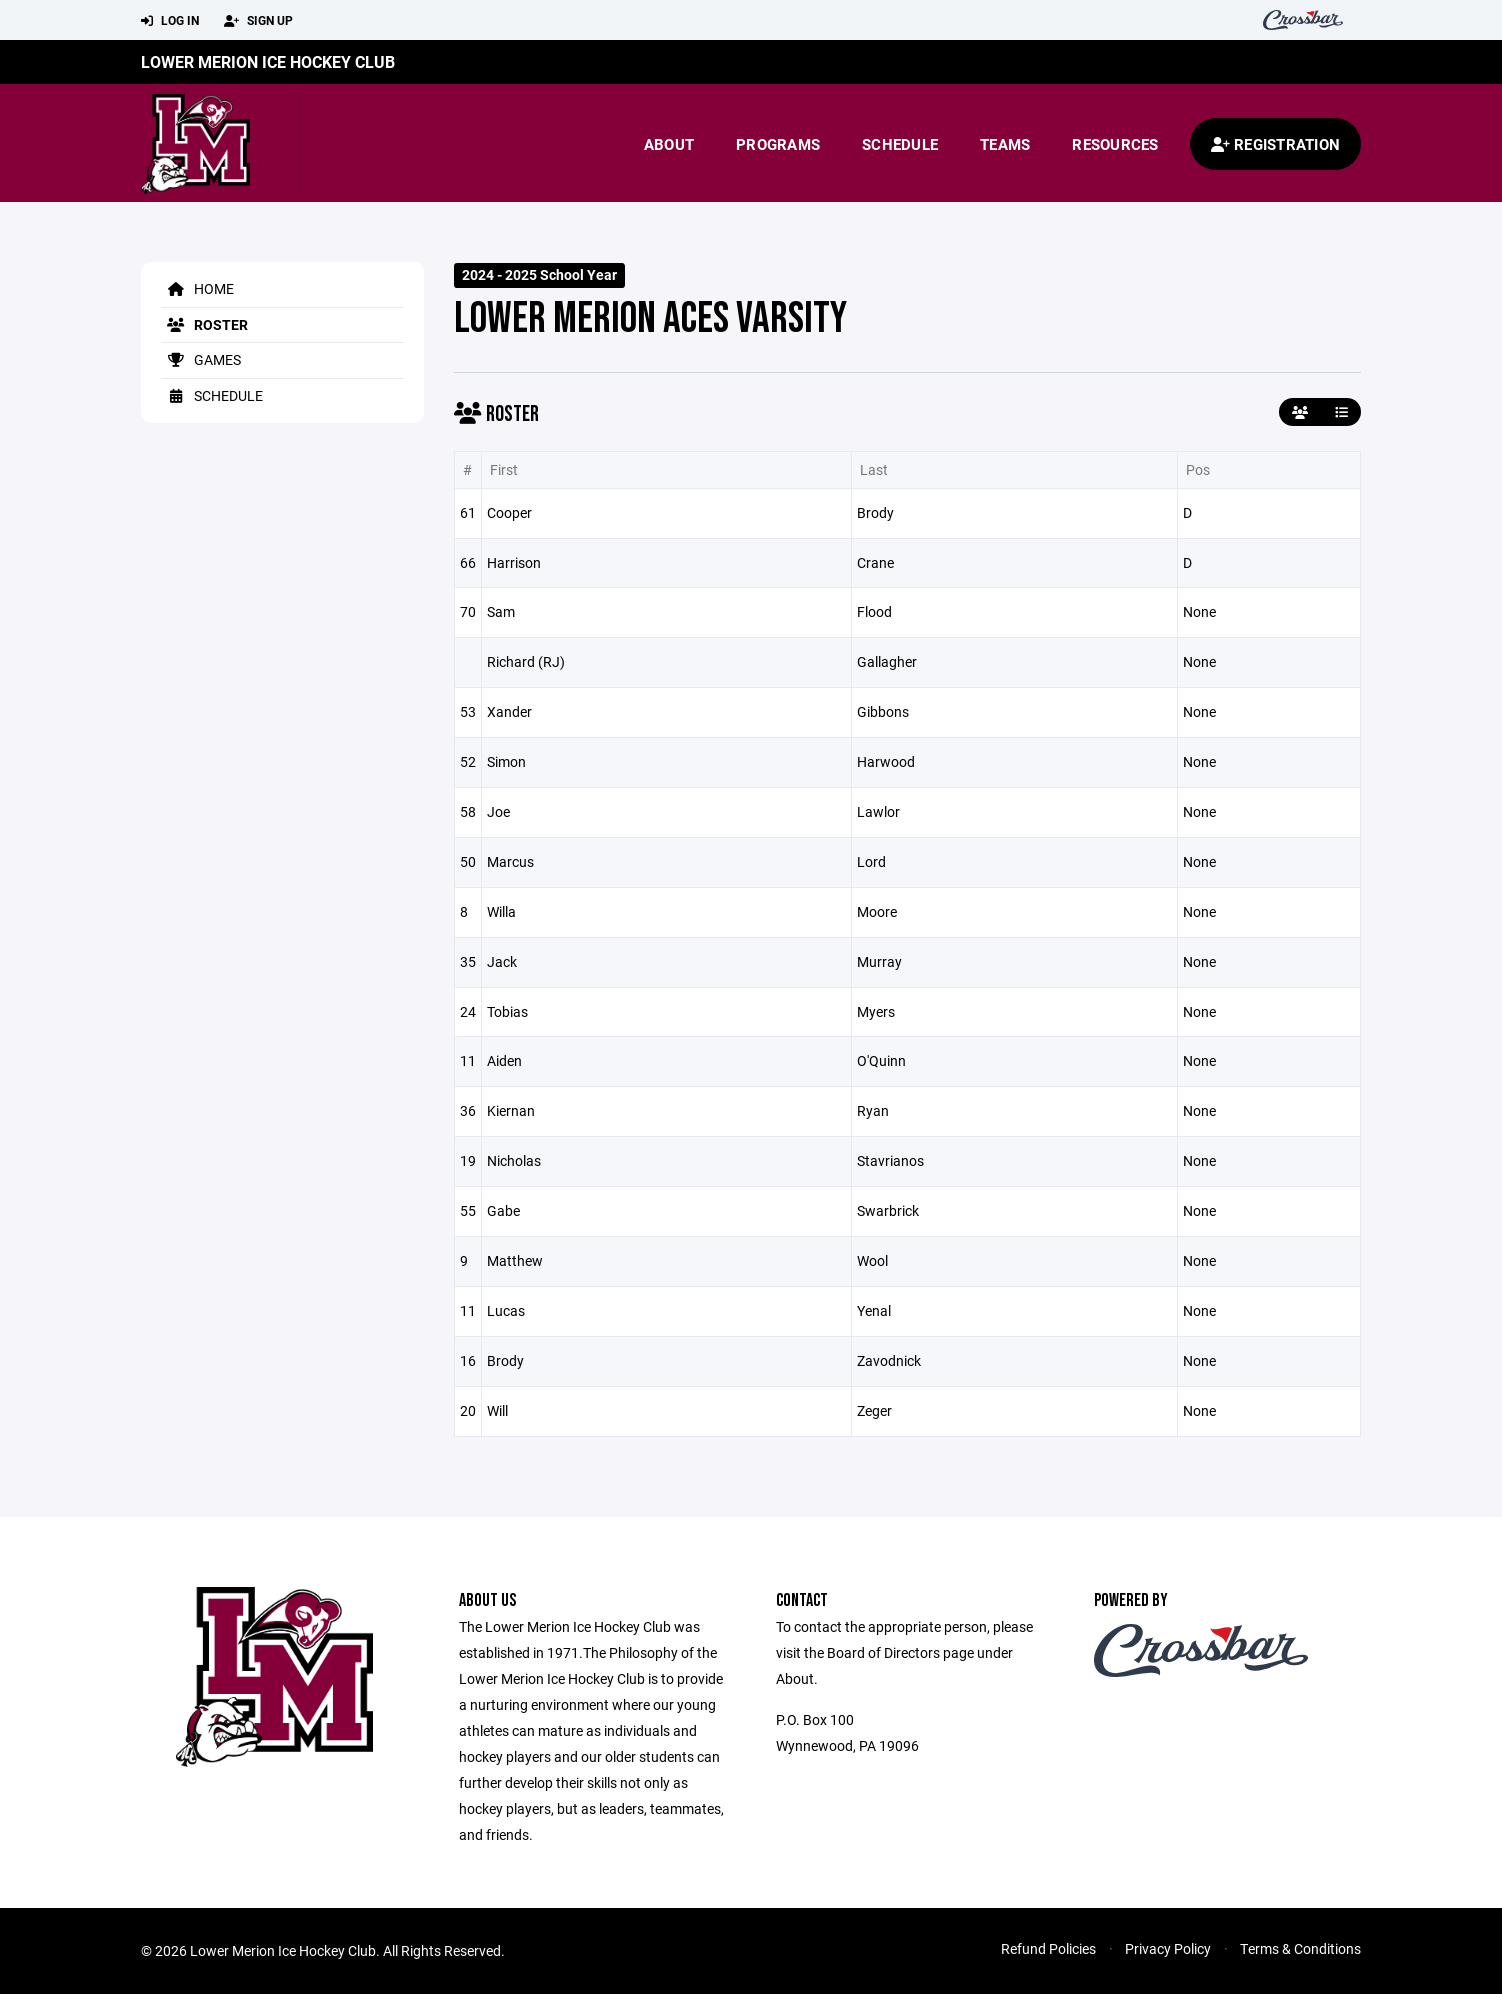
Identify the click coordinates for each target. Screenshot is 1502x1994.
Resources (1115, 144)
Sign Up (258, 21)
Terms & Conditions (1300, 1948)
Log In (170, 21)
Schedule (900, 144)
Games (201, 359)
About (669, 144)
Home (197, 288)
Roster (204, 324)
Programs (778, 144)
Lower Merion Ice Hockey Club (268, 61)
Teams (1005, 144)
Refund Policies (1048, 1948)
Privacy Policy (1168, 1948)
